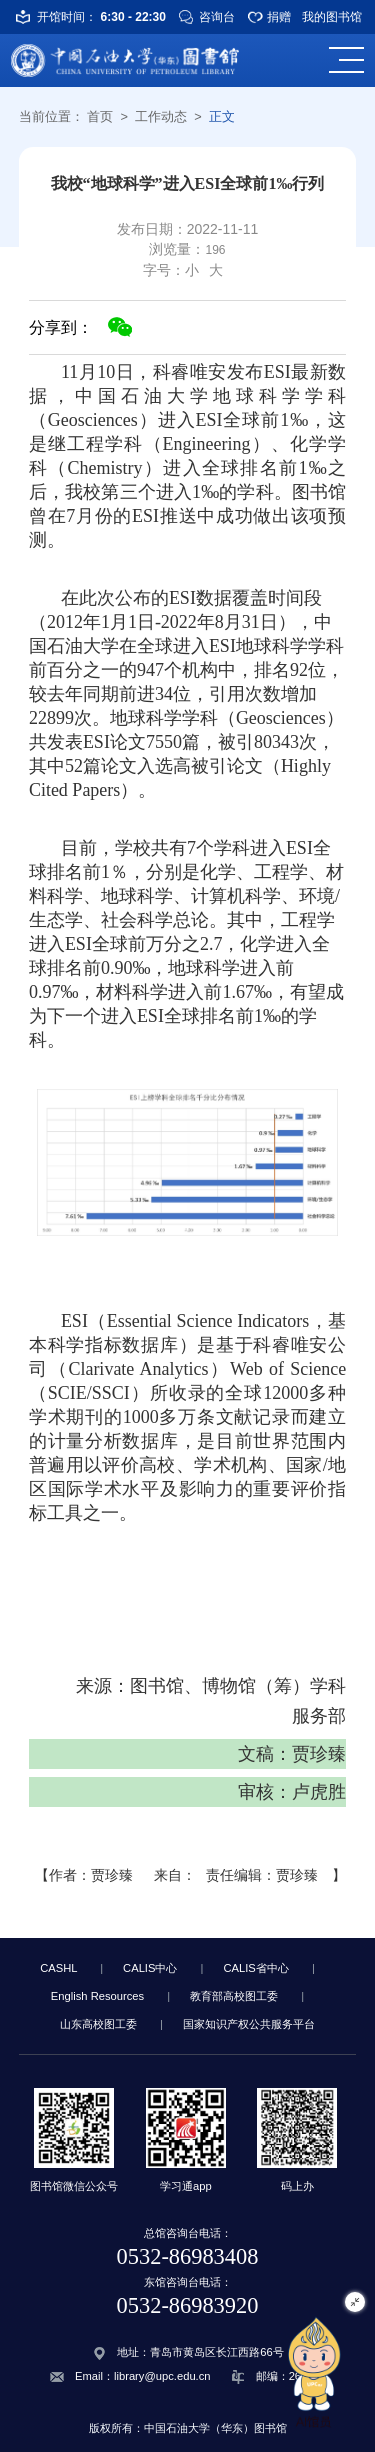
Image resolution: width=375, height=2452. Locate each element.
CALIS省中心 (255, 1968)
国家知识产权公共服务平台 (249, 2024)
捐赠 (279, 17)
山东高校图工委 (98, 2024)
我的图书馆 (332, 17)
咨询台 (217, 17)
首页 (100, 116)
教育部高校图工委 (234, 1996)
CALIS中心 (150, 1968)
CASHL (58, 1968)
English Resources (97, 1996)
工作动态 (161, 116)
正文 (222, 116)
